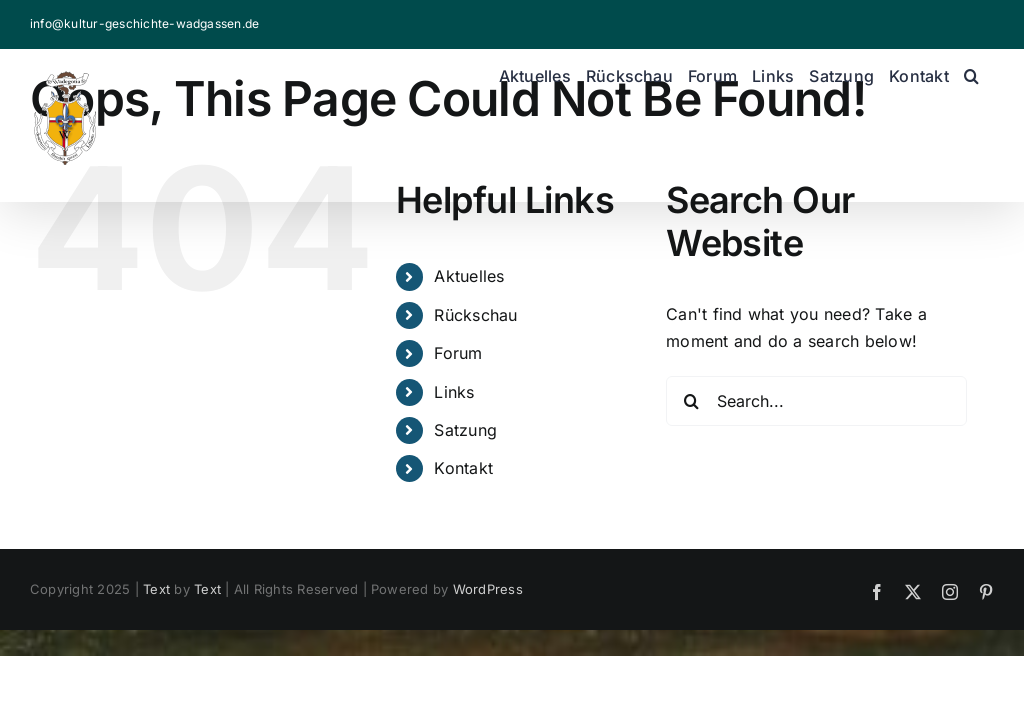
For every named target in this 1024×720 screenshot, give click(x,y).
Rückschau (475, 315)
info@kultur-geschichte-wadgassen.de (144, 23)
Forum (458, 353)
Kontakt (463, 468)
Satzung (465, 430)
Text (156, 589)
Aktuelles (469, 276)
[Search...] (816, 401)
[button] (971, 76)
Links (454, 392)
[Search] (691, 401)
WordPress (488, 589)
